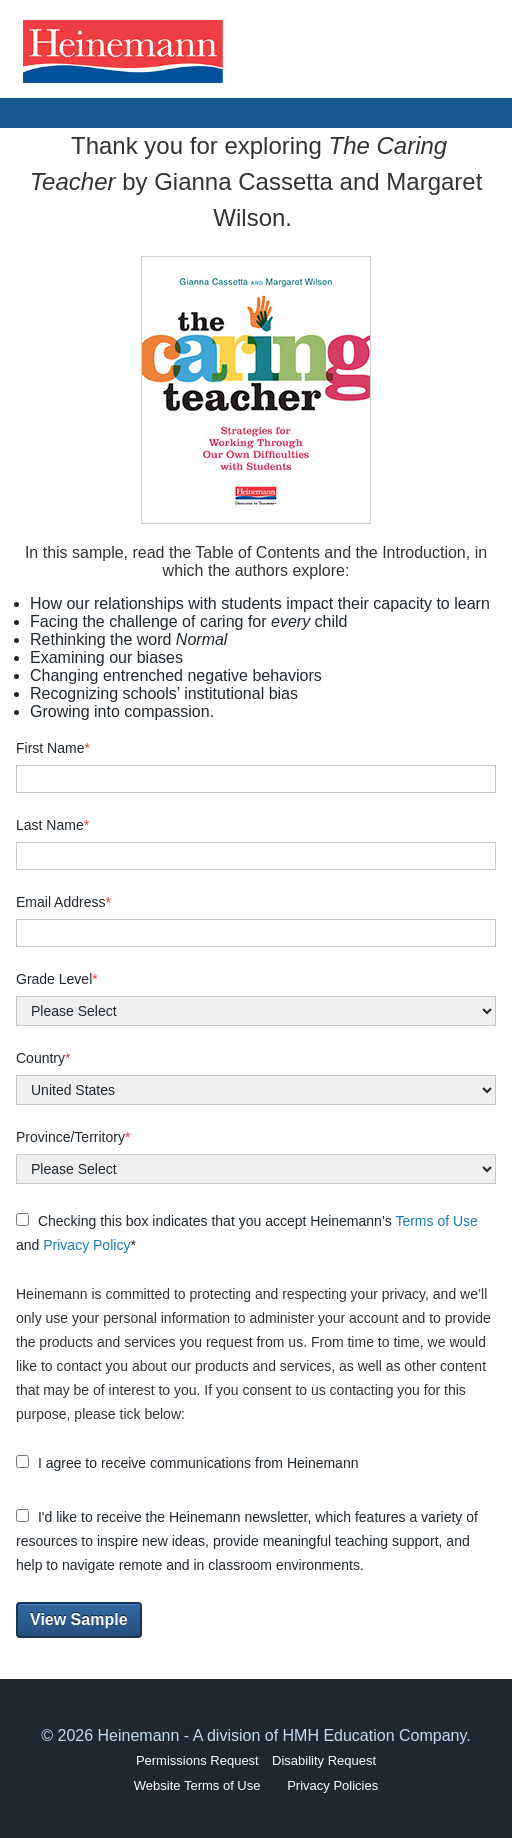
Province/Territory (73, 1137)
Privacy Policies (332, 1785)
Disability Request (324, 1760)
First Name (53, 748)
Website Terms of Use (197, 1785)
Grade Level (57, 979)
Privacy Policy (86, 1245)
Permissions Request (197, 1760)
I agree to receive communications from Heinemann (187, 1463)
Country (43, 1058)
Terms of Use (436, 1221)
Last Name (52, 825)
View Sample (79, 1619)
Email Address (63, 902)
